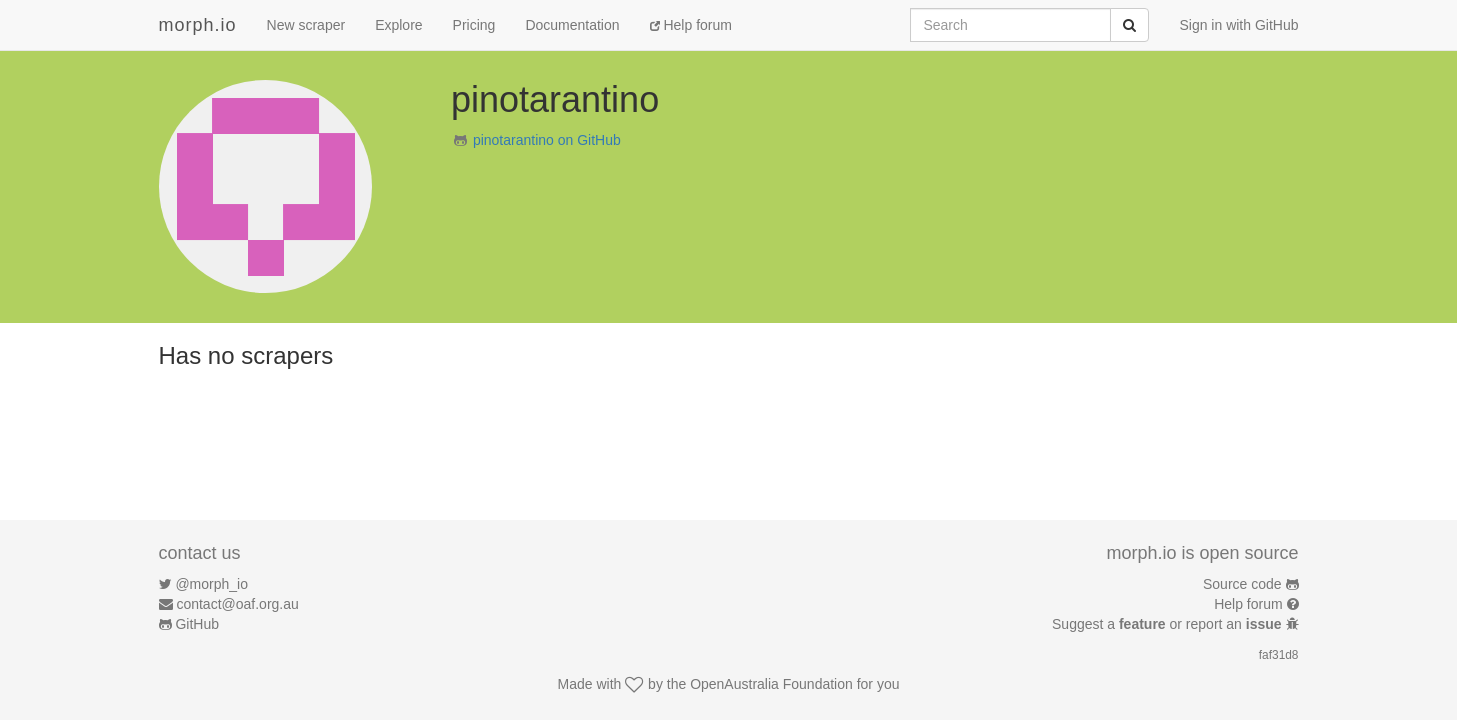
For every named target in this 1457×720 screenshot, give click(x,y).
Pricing (474, 25)
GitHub (197, 624)
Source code (1242, 584)
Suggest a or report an (1168, 624)
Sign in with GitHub (1238, 25)
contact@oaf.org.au (237, 604)
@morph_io (211, 584)
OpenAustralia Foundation (771, 684)
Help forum (691, 25)
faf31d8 (1279, 655)
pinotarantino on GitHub (547, 140)
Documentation (572, 25)
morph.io (198, 25)
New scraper (306, 25)
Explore (398, 25)
